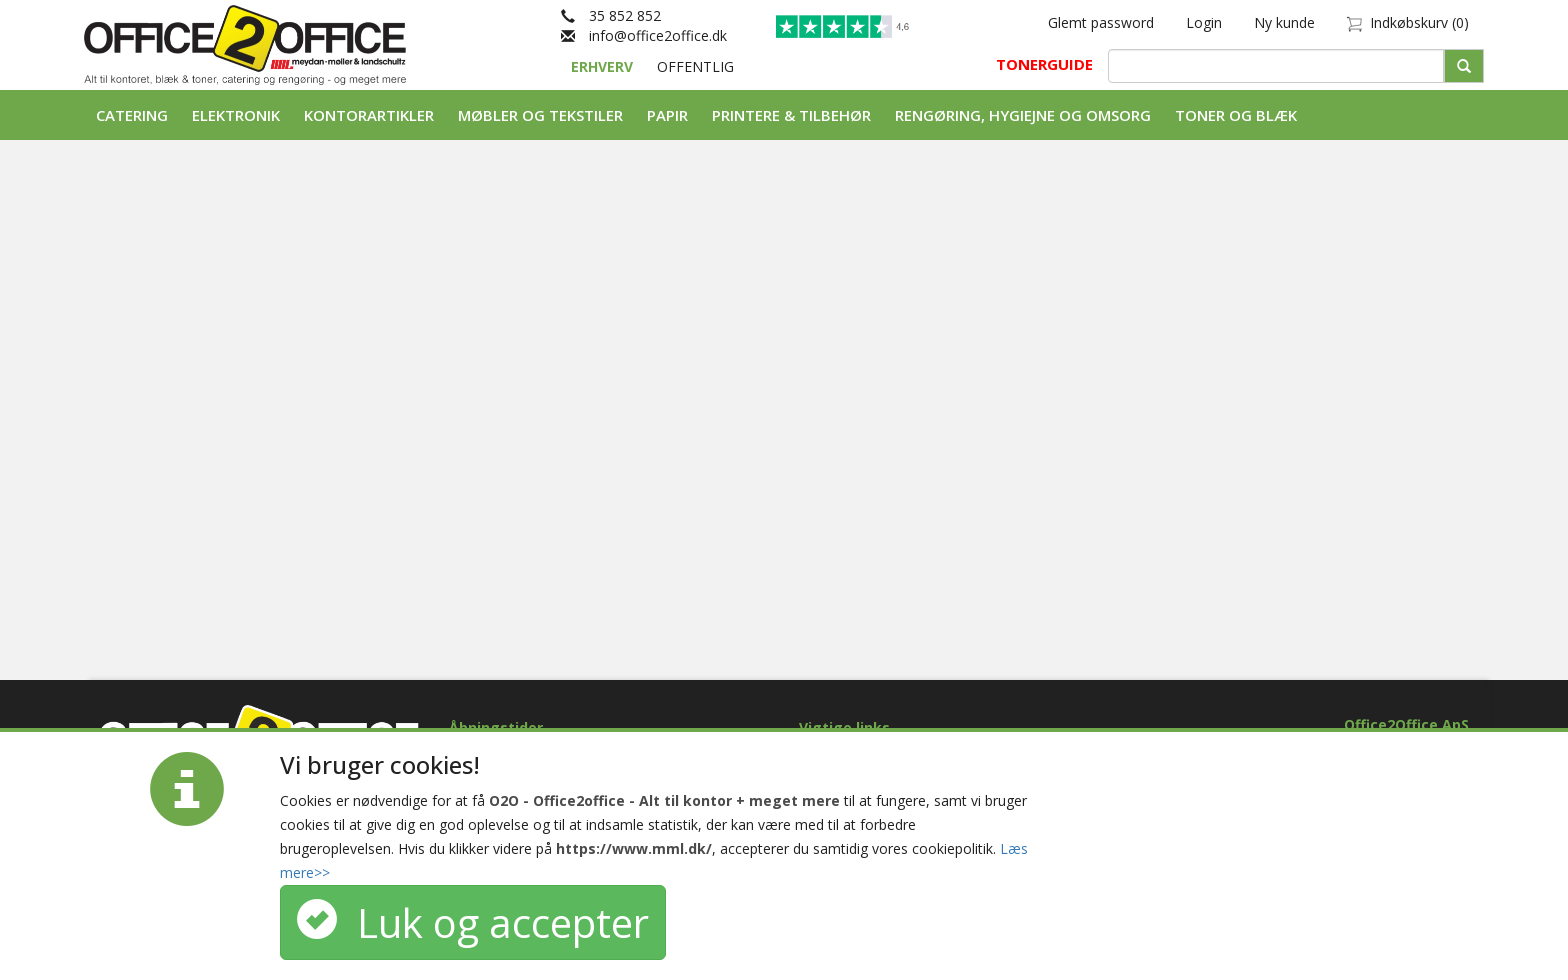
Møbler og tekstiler (540, 115)
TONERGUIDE (1044, 64)
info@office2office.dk (644, 35)
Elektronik (236, 115)
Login (1204, 22)
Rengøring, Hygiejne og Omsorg (1023, 115)
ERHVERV (604, 66)
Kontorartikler (369, 115)
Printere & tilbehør (791, 115)
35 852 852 (611, 15)
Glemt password (1101, 22)
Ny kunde (1284, 22)
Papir (667, 115)
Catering (132, 115)
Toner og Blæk (1236, 115)
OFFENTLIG (695, 66)
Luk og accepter (473, 922)
